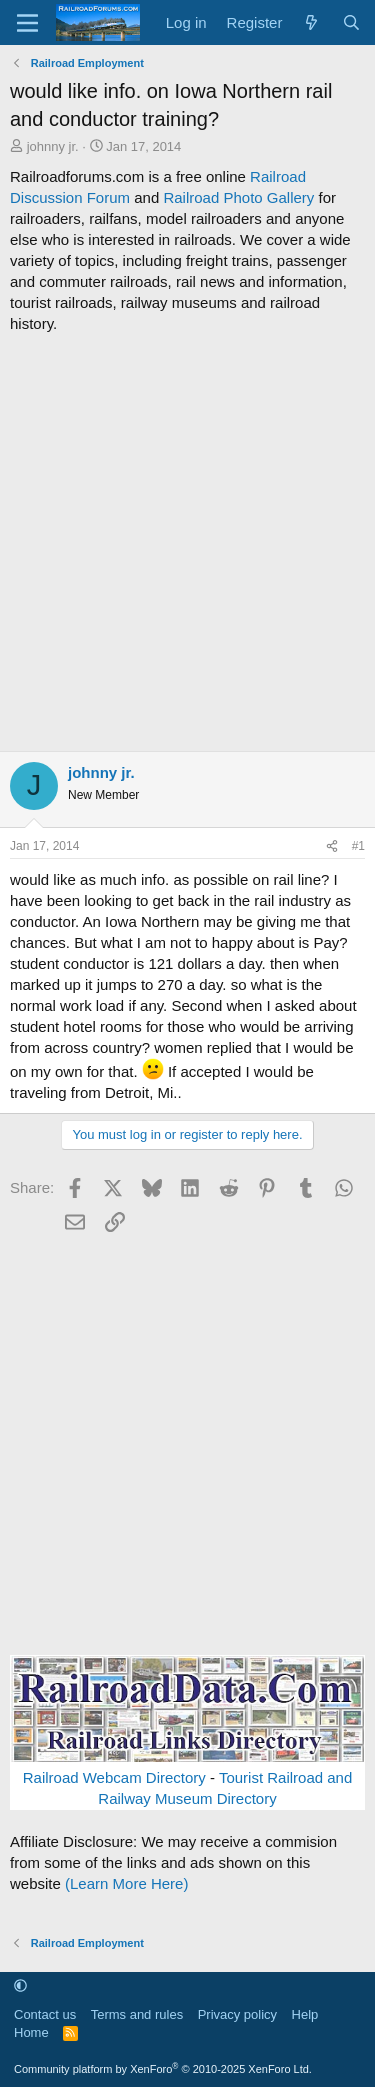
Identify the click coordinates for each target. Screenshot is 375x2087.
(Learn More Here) (126, 1883)
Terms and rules (137, 2014)
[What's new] (311, 22)
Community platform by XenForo (163, 2069)
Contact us (45, 2014)
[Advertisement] (187, 542)
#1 (358, 846)
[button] (20, 1986)
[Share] (332, 846)
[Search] (351, 22)
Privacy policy (237, 2014)
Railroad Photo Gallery (238, 197)
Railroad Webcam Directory (114, 1777)
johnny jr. (53, 146)
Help (305, 2014)
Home (31, 2032)
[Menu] (27, 23)
